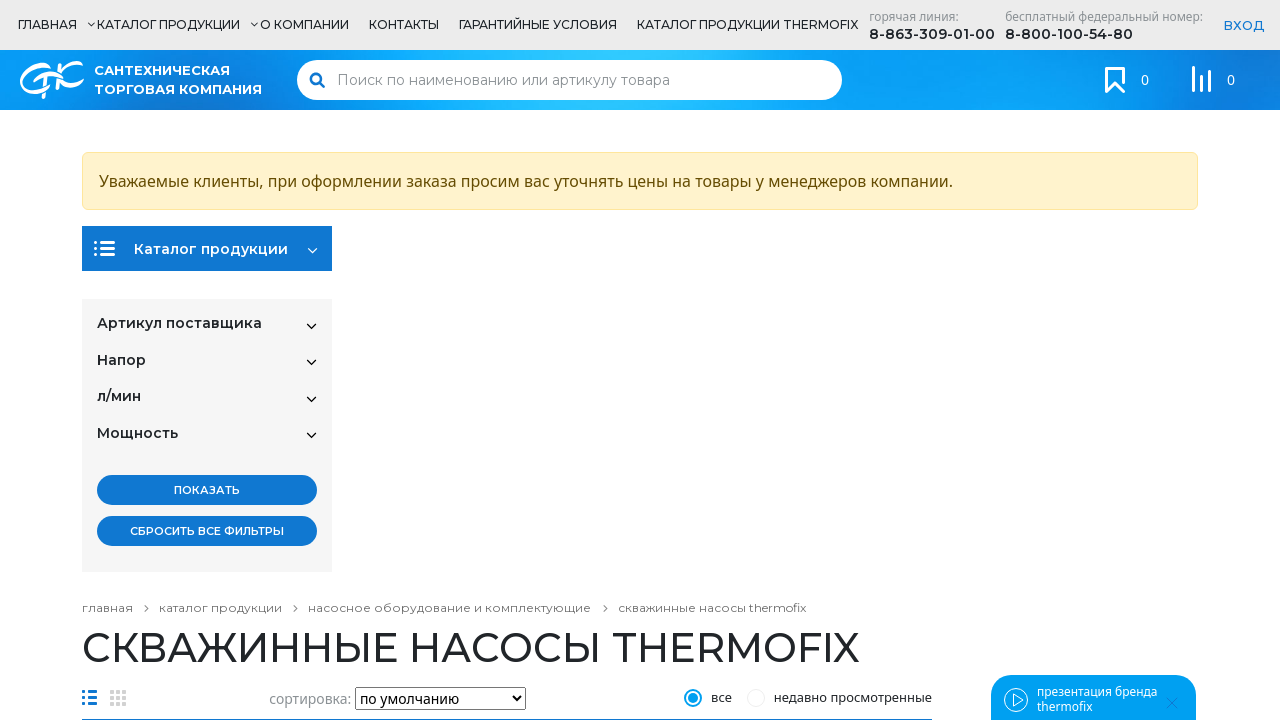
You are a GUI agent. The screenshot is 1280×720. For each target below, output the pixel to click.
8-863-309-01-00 (932, 34)
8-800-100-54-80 (1069, 34)
